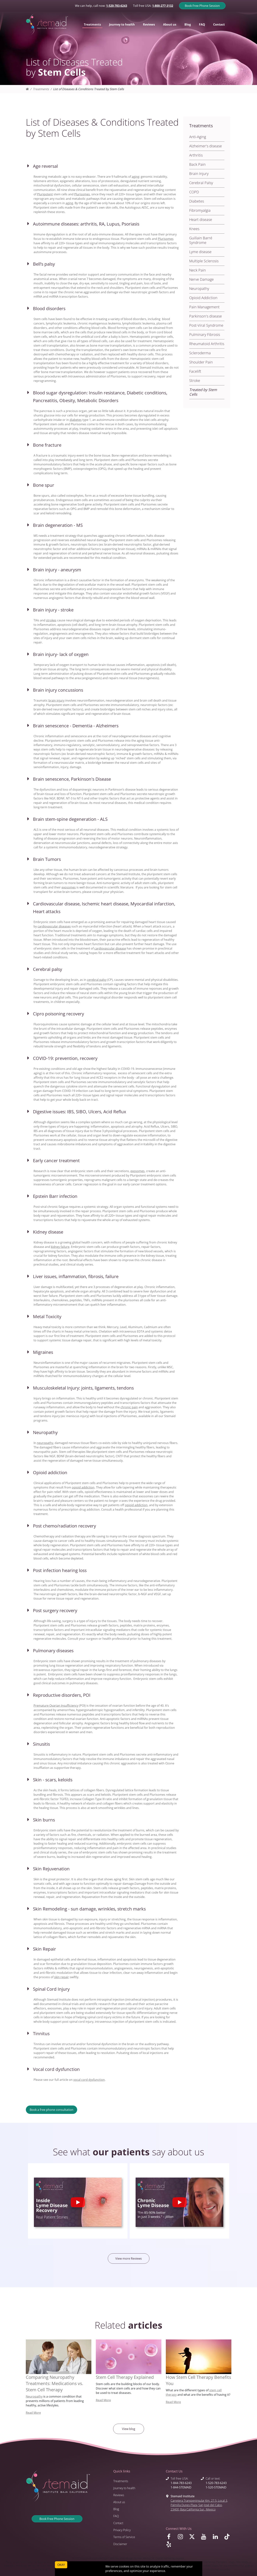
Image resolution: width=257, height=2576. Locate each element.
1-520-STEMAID (216, 2487)
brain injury (56, 700)
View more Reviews (128, 2258)
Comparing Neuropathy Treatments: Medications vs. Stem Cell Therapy (54, 2383)
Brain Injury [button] (199, 173)
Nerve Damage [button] (201, 279)
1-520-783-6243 (116, 6)
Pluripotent (45, 194)
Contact (118, 2523)
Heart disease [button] (200, 219)
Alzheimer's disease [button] (205, 145)
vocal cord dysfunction (89, 2080)
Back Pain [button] (197, 164)
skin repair (61, 1977)
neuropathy (45, 1443)
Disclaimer (120, 2544)
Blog (116, 2509)
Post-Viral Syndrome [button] (206, 325)
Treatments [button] (92, 24)
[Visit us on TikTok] (227, 2537)
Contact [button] (219, 24)
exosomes (69, 887)
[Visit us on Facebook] (169, 2537)
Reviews (118, 2495)
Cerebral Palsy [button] (201, 182)
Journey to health (124, 2488)
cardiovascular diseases (54, 926)
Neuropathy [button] (199, 288)
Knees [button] (194, 228)
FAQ (116, 2516)
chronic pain (129, 1407)
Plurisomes (82, 194)
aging (135, 177)
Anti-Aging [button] (197, 136)
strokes (51, 620)
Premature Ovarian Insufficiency (56, 1706)
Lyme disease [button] (200, 251)
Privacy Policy (122, 2530)
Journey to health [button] (122, 24)
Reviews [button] (149, 24)
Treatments (41, 89)
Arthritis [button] (196, 155)
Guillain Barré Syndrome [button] (200, 240)
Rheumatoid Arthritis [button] (206, 343)
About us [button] (169, 24)
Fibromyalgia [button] (200, 210)
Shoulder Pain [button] (201, 362)
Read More (33, 2413)
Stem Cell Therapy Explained (125, 2377)
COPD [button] (194, 191)
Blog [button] (187, 24)
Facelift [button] (195, 371)
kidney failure (60, 1247)
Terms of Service (124, 2537)
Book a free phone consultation (51, 2110)
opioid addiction (83, 1487)
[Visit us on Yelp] (199, 2545)
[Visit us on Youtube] (204, 2537)
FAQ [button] (202, 24)
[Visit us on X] (192, 2537)
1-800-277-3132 (162, 6)
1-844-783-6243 (181, 2483)
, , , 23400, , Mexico (199, 2505)
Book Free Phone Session (202, 6)
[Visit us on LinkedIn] (216, 2537)
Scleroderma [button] (200, 352)
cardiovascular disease (110, 948)
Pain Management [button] (204, 306)
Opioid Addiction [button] (203, 297)
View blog (128, 2429)
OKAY (61, 2565)
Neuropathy (34, 2396)
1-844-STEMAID (181, 2487)
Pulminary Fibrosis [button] (204, 334)
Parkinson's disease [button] (205, 316)
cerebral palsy (96, 980)
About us (119, 2502)
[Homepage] (27, 89)
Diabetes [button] (196, 201)
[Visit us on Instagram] (181, 2537)
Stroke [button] (194, 380)
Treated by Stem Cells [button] (203, 392)
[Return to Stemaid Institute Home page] (47, 24)
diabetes (76, 420)
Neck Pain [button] (197, 270)
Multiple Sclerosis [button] (203, 260)
